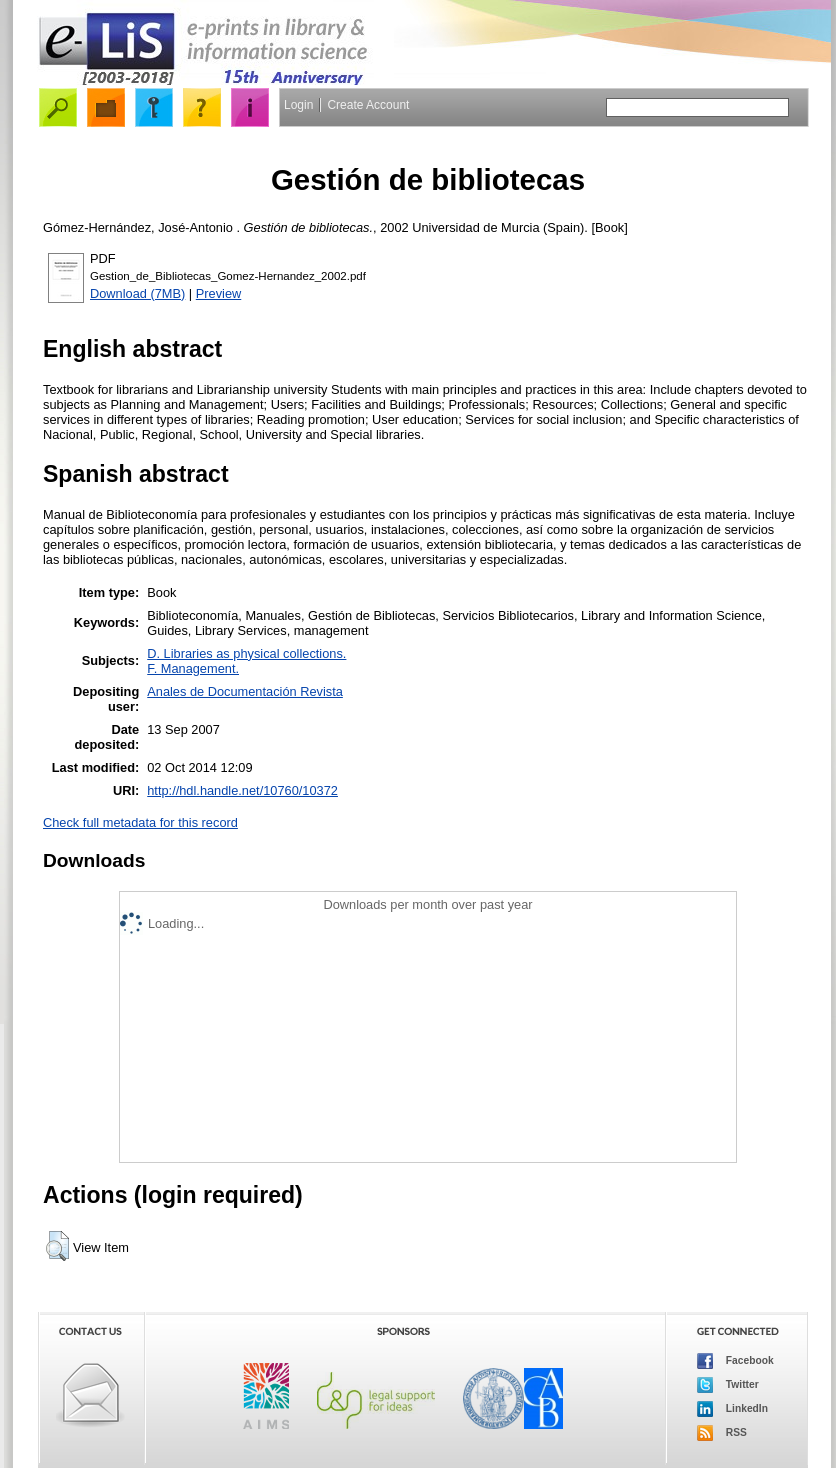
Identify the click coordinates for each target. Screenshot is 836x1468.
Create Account (368, 105)
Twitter (728, 1385)
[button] (57, 1246)
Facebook (735, 1361)
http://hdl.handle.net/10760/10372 (242, 790)
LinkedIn (732, 1409)
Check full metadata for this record (140, 822)
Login (298, 105)
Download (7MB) (137, 293)
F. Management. (193, 668)
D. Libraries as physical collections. (246, 653)
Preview (219, 293)
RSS (722, 1433)
